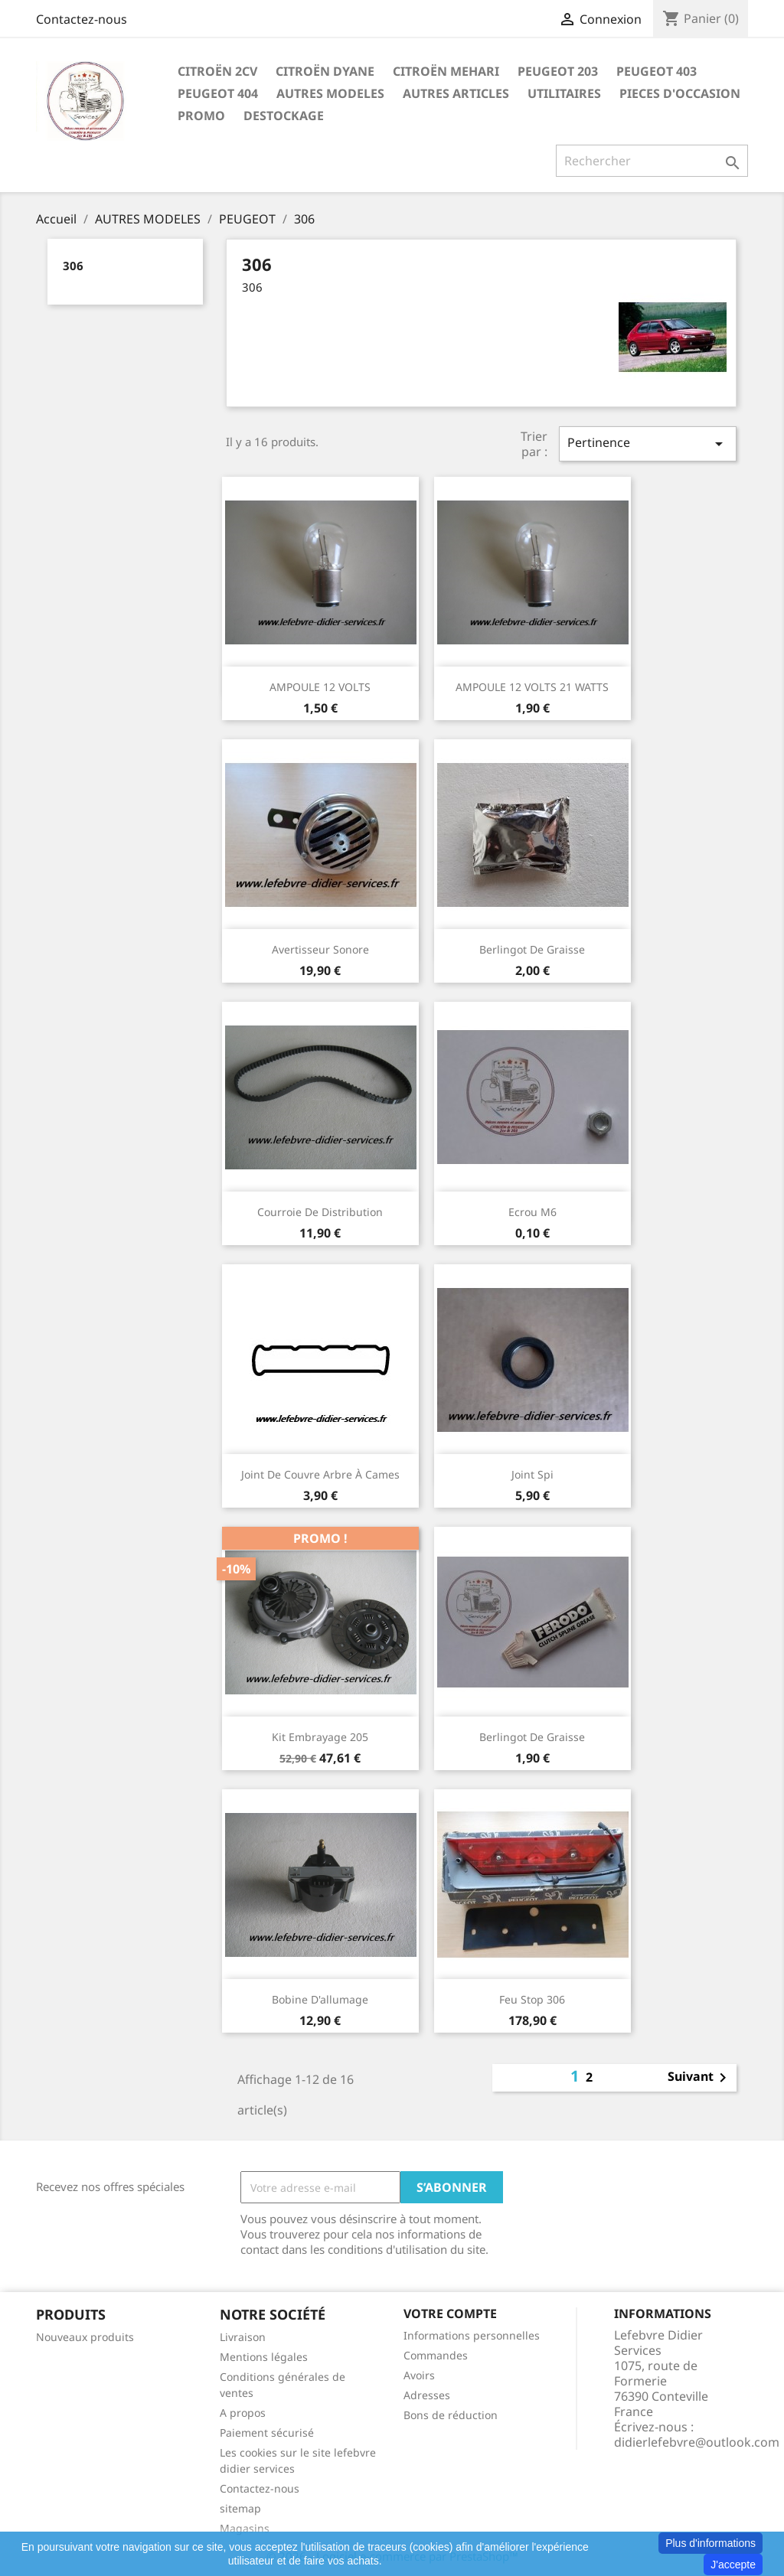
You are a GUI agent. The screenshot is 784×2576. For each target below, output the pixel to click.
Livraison (243, 2337)
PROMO (201, 115)
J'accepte (733, 2564)
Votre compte (450, 2313)
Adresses (426, 2395)
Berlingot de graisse (532, 949)
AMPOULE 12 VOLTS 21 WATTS (532, 687)
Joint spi (532, 1474)
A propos (243, 2412)
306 (73, 265)
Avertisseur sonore (320, 949)
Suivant (700, 2078)
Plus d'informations (710, 2543)
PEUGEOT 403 (656, 71)
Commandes (435, 2355)
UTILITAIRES (564, 93)
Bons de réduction (450, 2415)
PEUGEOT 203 (558, 71)
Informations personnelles (471, 2335)
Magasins (245, 2528)
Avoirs (419, 2375)
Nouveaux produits (85, 2337)
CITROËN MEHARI (446, 71)
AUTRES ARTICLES (456, 93)
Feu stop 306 (532, 1999)
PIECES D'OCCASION (679, 93)
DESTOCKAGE (283, 115)
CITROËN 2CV (217, 71)
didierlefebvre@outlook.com (696, 2442)
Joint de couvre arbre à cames (320, 1474)
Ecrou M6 (532, 1212)
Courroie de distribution (320, 1212)
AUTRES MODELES (330, 93)
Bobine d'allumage (320, 1999)
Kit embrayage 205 (320, 1737)
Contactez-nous (81, 19)
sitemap (240, 2508)
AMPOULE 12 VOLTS (320, 687)
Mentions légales (264, 2356)
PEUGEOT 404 (218, 93)
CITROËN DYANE (325, 71)
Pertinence (647, 443)
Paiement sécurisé (267, 2432)
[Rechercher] (652, 161)
